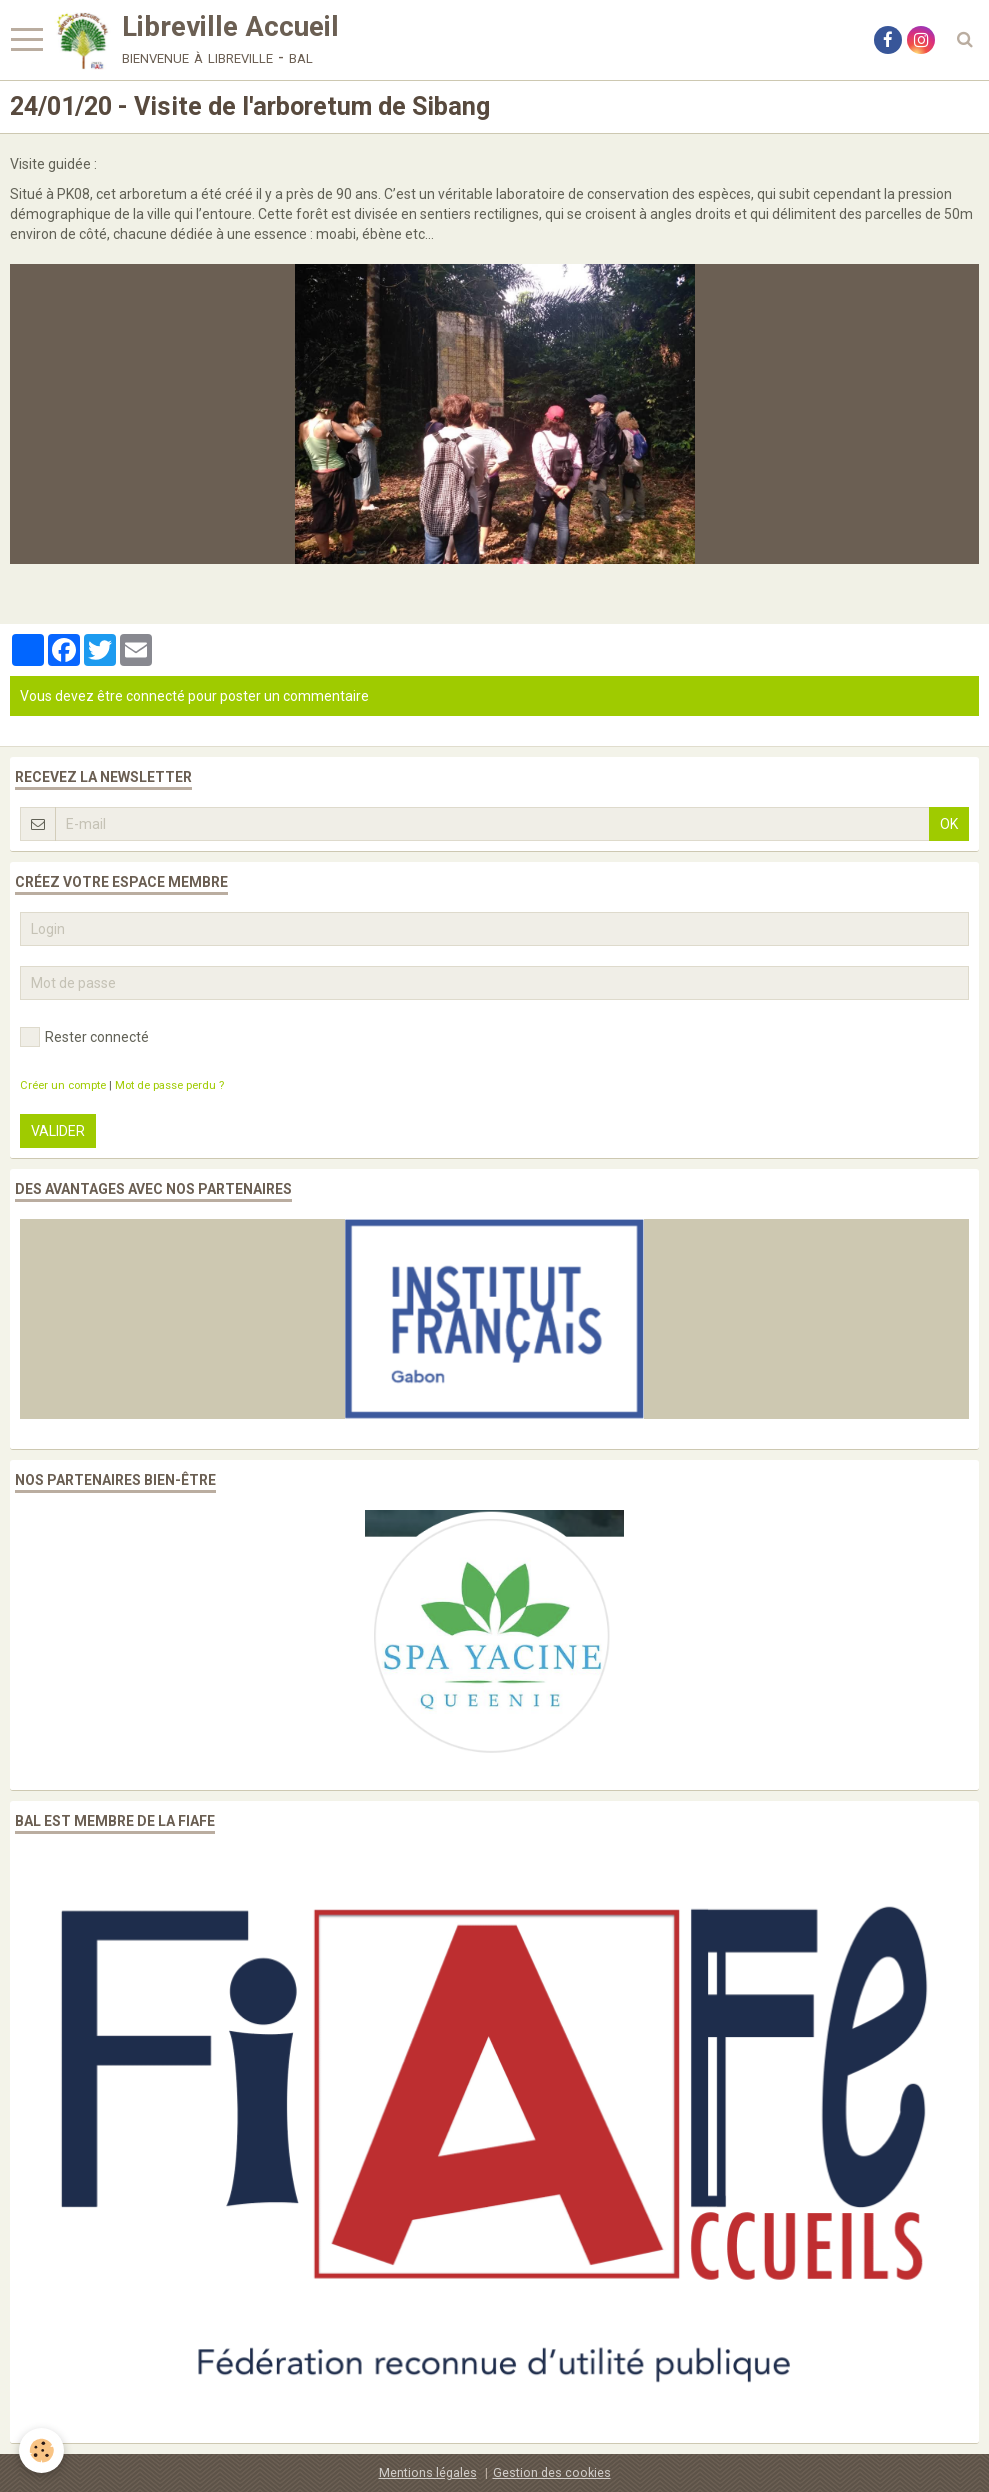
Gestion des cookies (552, 2472)
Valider (58, 1131)
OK (949, 824)
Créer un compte (63, 1085)
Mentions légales (428, 2472)
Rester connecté (84, 1037)
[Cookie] (42, 2450)
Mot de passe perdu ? (169, 1085)
